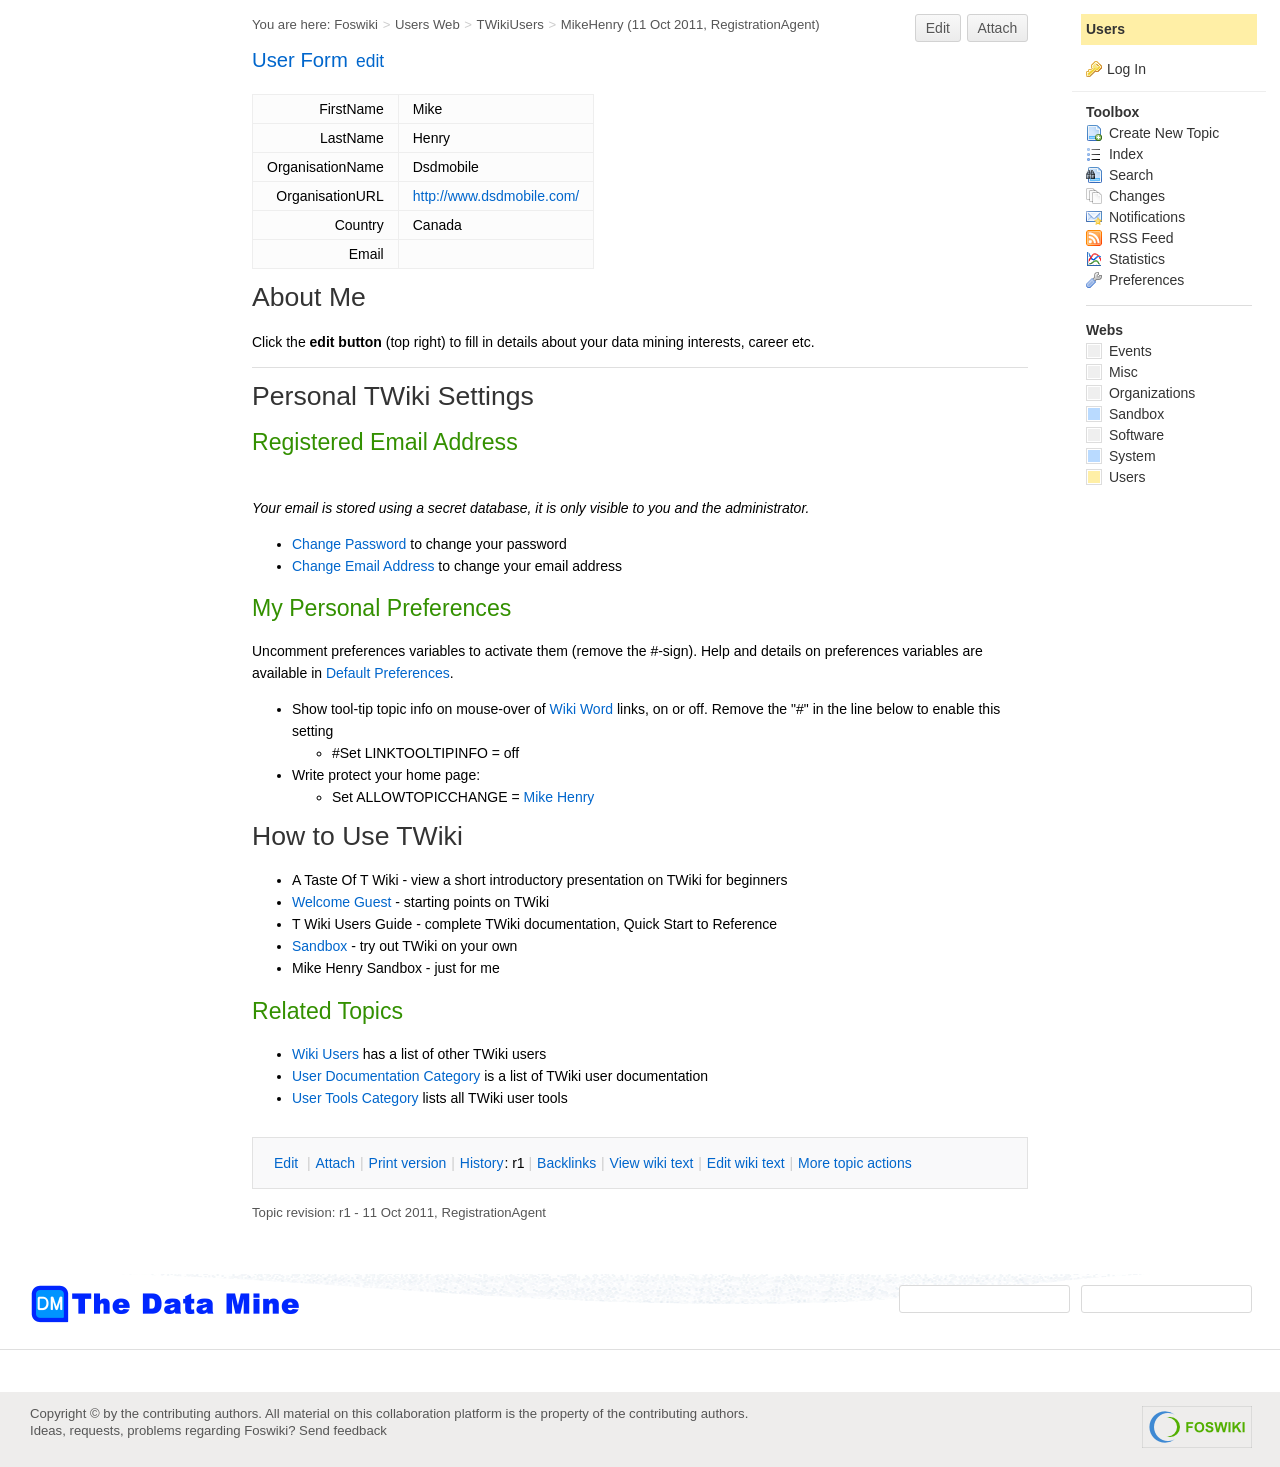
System (1121, 456)
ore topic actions (855, 1163)
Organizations (1140, 393)
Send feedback (343, 1430)
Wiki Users (325, 1054)
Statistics (1125, 259)
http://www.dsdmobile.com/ (496, 196)
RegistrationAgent (763, 24)
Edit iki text (746, 1163)
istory (482, 1163)
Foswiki (356, 24)
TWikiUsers (510, 24)
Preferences (1135, 280)
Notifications (1135, 217)
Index (1114, 154)
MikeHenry (592, 24)
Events (1119, 351)
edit (370, 61)
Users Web (427, 24)
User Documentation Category (386, 1076)
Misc (1112, 372)
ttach (335, 1163)
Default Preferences (388, 673)
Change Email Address (363, 566)
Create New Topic (1152, 133)
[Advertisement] (110, 403)
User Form (300, 60)
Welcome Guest (341, 902)
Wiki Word (582, 709)
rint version (408, 1163)
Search (1119, 175)
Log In (1126, 69)
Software (1125, 435)
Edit (938, 28)
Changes (1125, 196)
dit (288, 1163)
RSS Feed (1129, 238)
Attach (998, 28)
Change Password (349, 544)
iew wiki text (652, 1163)
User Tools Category (355, 1098)
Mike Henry (559, 797)
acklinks (566, 1163)
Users (1105, 29)
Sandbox (319, 946)
